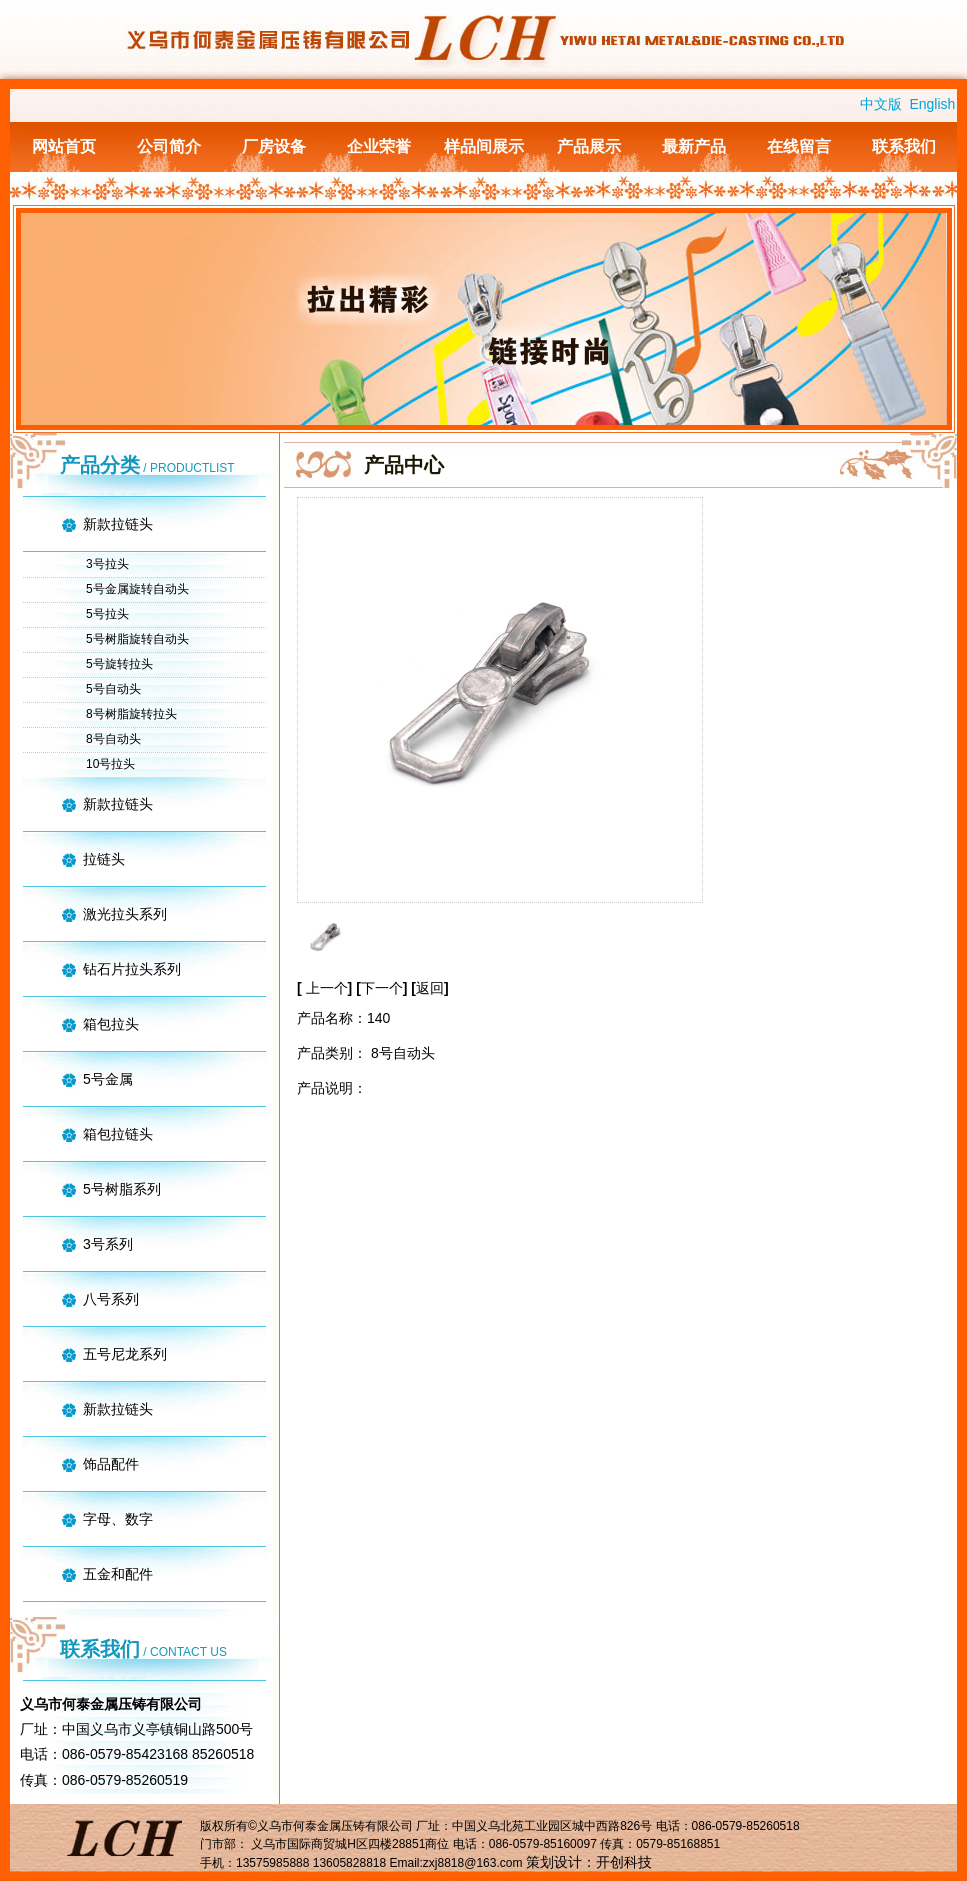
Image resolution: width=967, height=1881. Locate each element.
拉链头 (104, 859)
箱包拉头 (111, 1024)
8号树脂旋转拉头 (131, 714)
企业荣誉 (379, 146)
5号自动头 (113, 689)
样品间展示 (484, 146)
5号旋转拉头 (119, 664)
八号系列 (111, 1299)
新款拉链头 (118, 524)
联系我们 (904, 146)
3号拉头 (107, 564)
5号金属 (108, 1079)
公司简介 (169, 146)
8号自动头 (113, 739)
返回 (430, 988)
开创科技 (624, 1862)
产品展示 (589, 146)
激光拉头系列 (125, 914)
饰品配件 (111, 1464)
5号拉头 (107, 614)
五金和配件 (118, 1574)
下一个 (384, 988)
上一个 (327, 988)
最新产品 (694, 146)
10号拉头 (110, 764)
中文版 (881, 104)
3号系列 (108, 1244)
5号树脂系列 (122, 1189)
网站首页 (64, 146)
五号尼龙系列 (125, 1354)
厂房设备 (274, 146)
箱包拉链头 (118, 1134)
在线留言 (799, 146)
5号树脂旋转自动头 (137, 639)
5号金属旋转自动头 (137, 589)
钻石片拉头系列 (132, 969)
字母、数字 (118, 1519)
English (932, 104)
